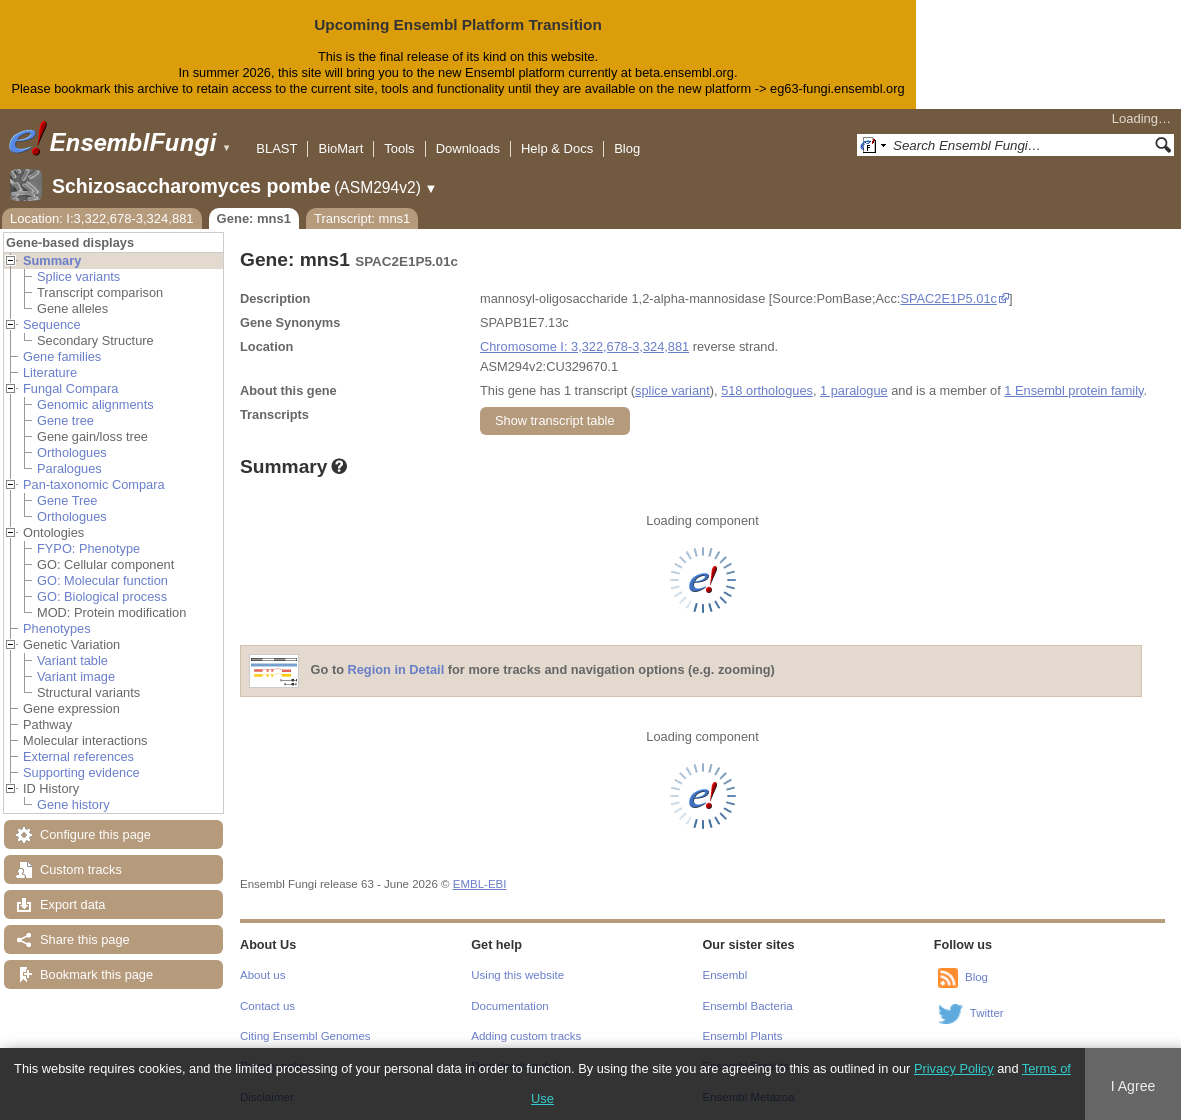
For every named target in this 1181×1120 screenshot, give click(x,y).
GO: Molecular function (102, 580)
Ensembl (725, 975)
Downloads (468, 148)
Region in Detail (396, 669)
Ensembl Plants (743, 1036)
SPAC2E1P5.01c (948, 298)
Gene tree (65, 420)
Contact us (267, 1006)
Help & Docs (557, 148)
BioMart (340, 148)
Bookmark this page (96, 974)
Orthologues (72, 452)
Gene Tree (67, 500)
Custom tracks (81, 869)
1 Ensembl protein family (1073, 390)
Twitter (987, 1013)
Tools (399, 148)
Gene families (62, 356)
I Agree (1133, 1086)
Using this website (517, 975)
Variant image (76, 676)
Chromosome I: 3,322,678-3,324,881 (584, 346)
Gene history (73, 804)
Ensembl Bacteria (748, 1006)
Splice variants (78, 276)
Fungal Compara (70, 388)
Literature (50, 372)
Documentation (509, 1006)
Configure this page (95, 834)
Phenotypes (57, 628)
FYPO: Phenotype (88, 548)
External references (78, 756)
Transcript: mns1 (362, 218)
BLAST (276, 148)
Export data (72, 904)
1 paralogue (854, 390)
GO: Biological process (102, 596)
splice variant (672, 390)
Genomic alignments (95, 404)
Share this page (85, 939)
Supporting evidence (81, 772)
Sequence (52, 324)
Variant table (72, 660)
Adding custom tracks (526, 1036)
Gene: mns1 (254, 218)
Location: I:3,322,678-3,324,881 (102, 218)
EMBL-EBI (480, 884)
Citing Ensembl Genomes (305, 1036)
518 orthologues (767, 390)
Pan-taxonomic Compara (94, 484)
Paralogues (69, 468)
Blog (627, 148)
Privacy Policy (954, 1068)
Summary (52, 260)
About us (262, 975)
